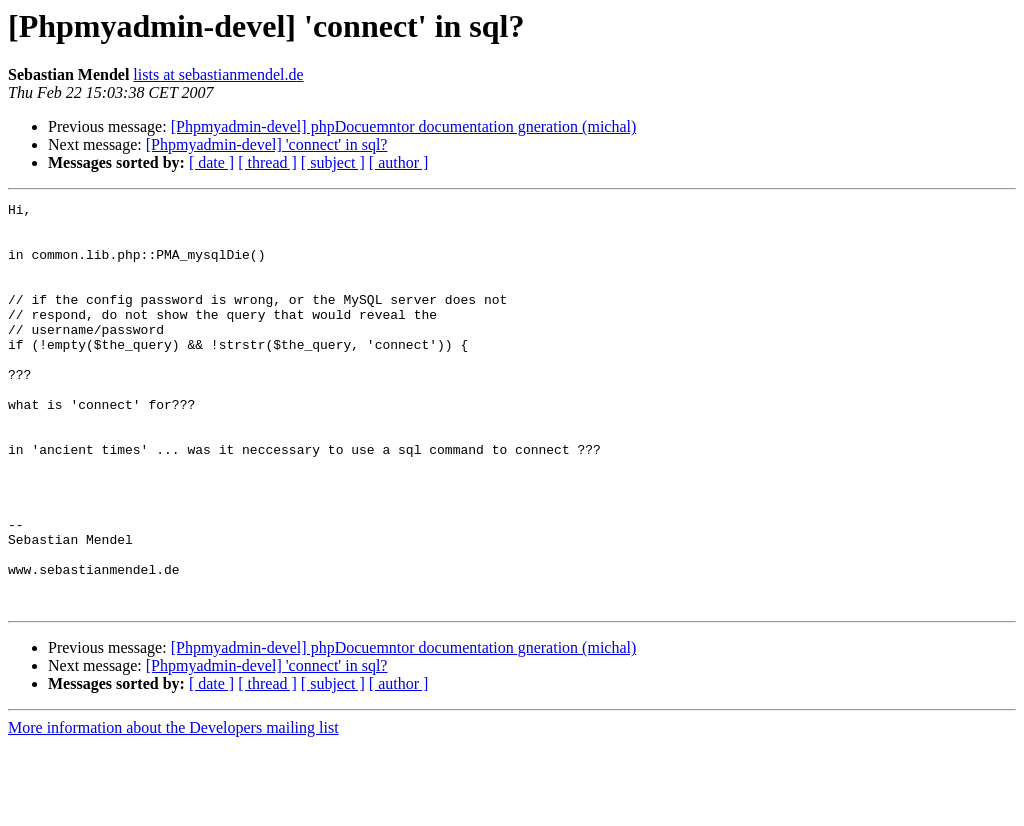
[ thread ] (267, 162)
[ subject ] (333, 162)
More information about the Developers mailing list (173, 808)
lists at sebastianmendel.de (218, 74)
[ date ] (211, 162)
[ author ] (399, 162)
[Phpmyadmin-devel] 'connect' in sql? (267, 144)
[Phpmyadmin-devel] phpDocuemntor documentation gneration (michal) (404, 126)
